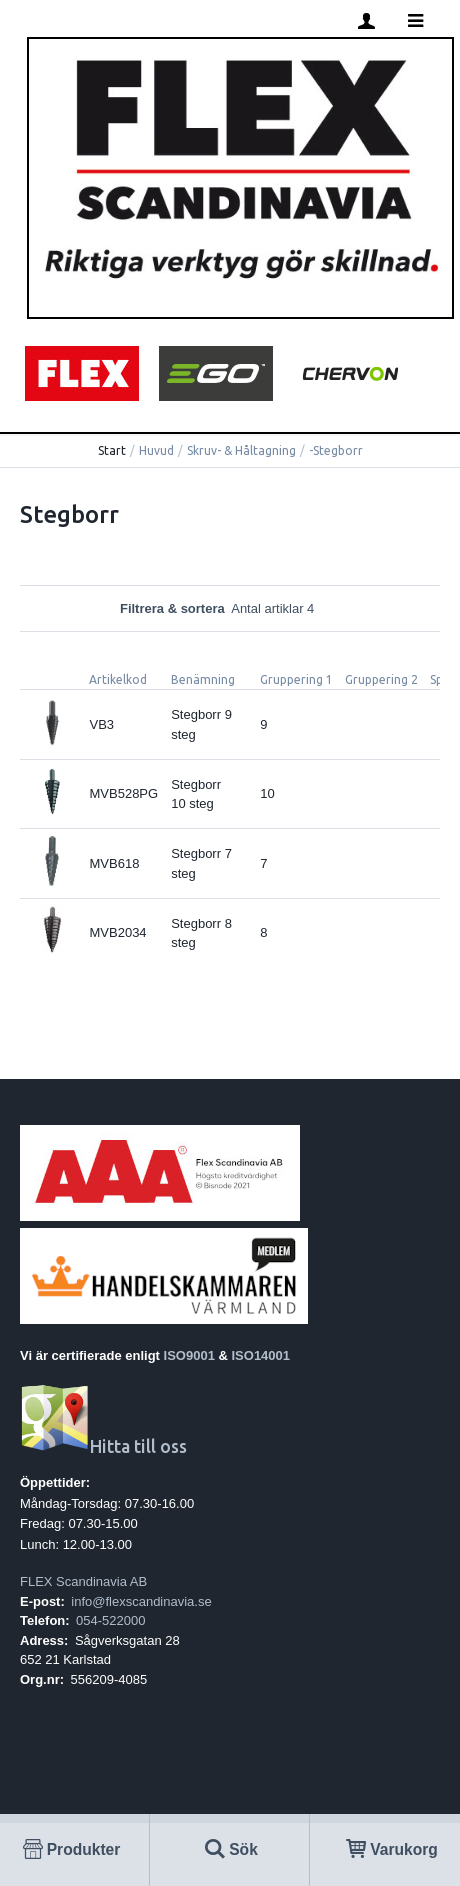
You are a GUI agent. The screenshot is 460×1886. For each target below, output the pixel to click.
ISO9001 (189, 1355)
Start (112, 450)
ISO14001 (261, 1355)
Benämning (203, 679)
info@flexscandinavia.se (141, 1601)
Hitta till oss (103, 1446)
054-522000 (110, 1620)
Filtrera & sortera (230, 608)
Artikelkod (118, 679)
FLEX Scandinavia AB (83, 1581)
